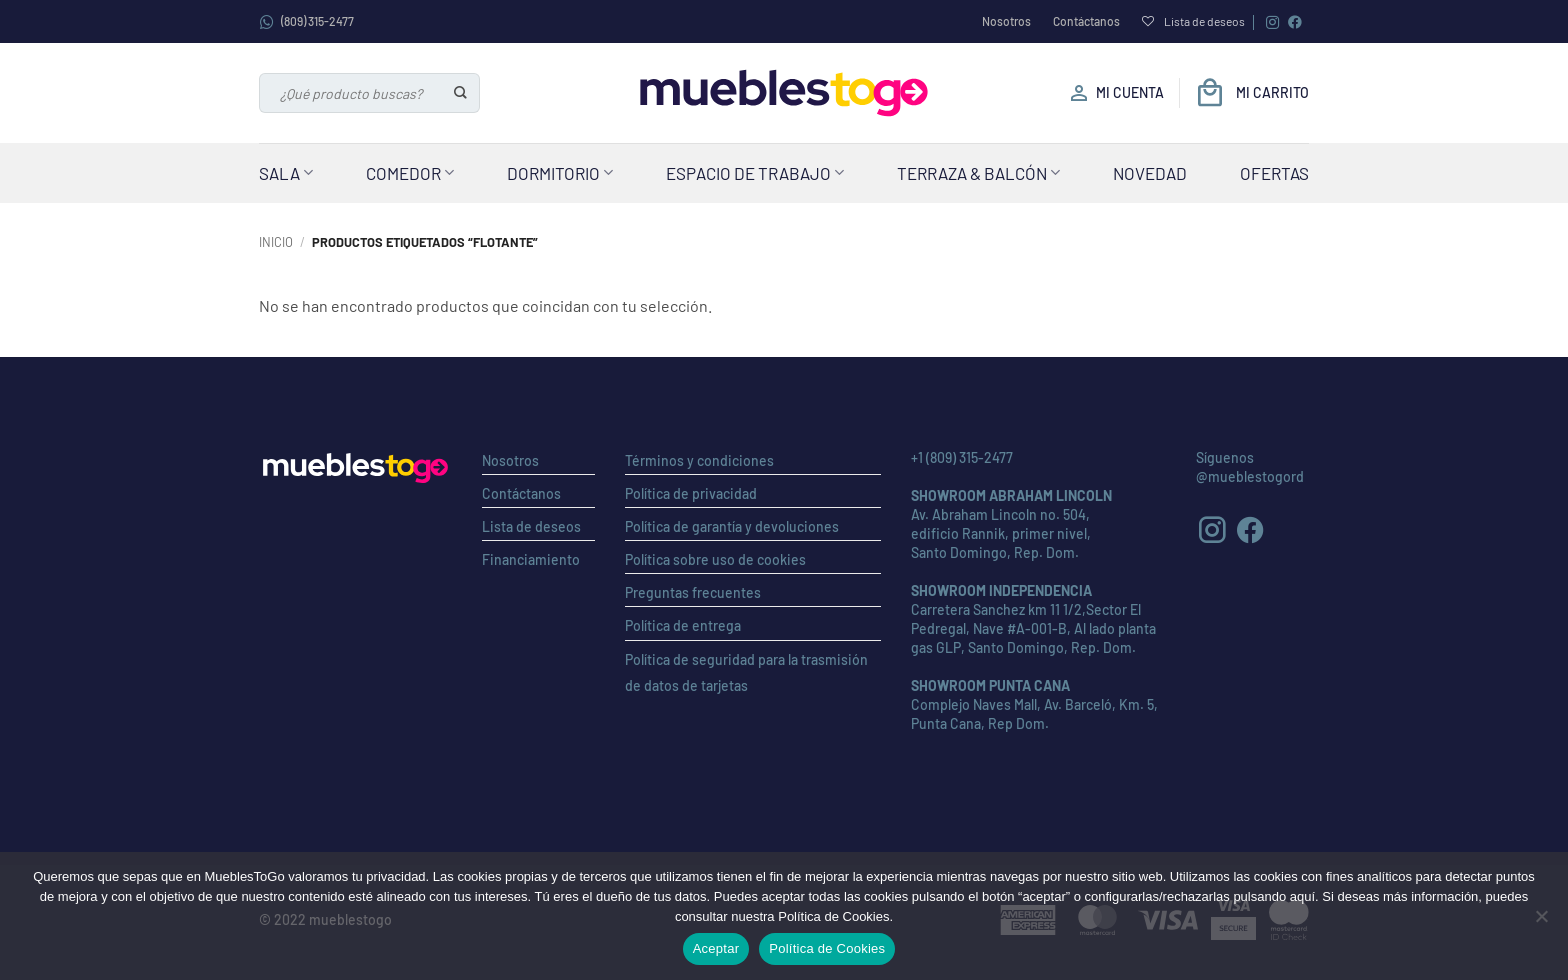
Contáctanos (1086, 21)
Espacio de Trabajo (755, 173)
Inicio (276, 242)
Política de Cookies (827, 948)
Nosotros (1006, 21)
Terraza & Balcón (978, 173)
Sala (286, 173)
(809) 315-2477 (306, 22)
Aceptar (716, 948)
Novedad (1150, 173)
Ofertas (1274, 173)
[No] (1541, 922)
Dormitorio (560, 173)
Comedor (410, 173)
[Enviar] (461, 93)
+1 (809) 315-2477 (962, 457)
